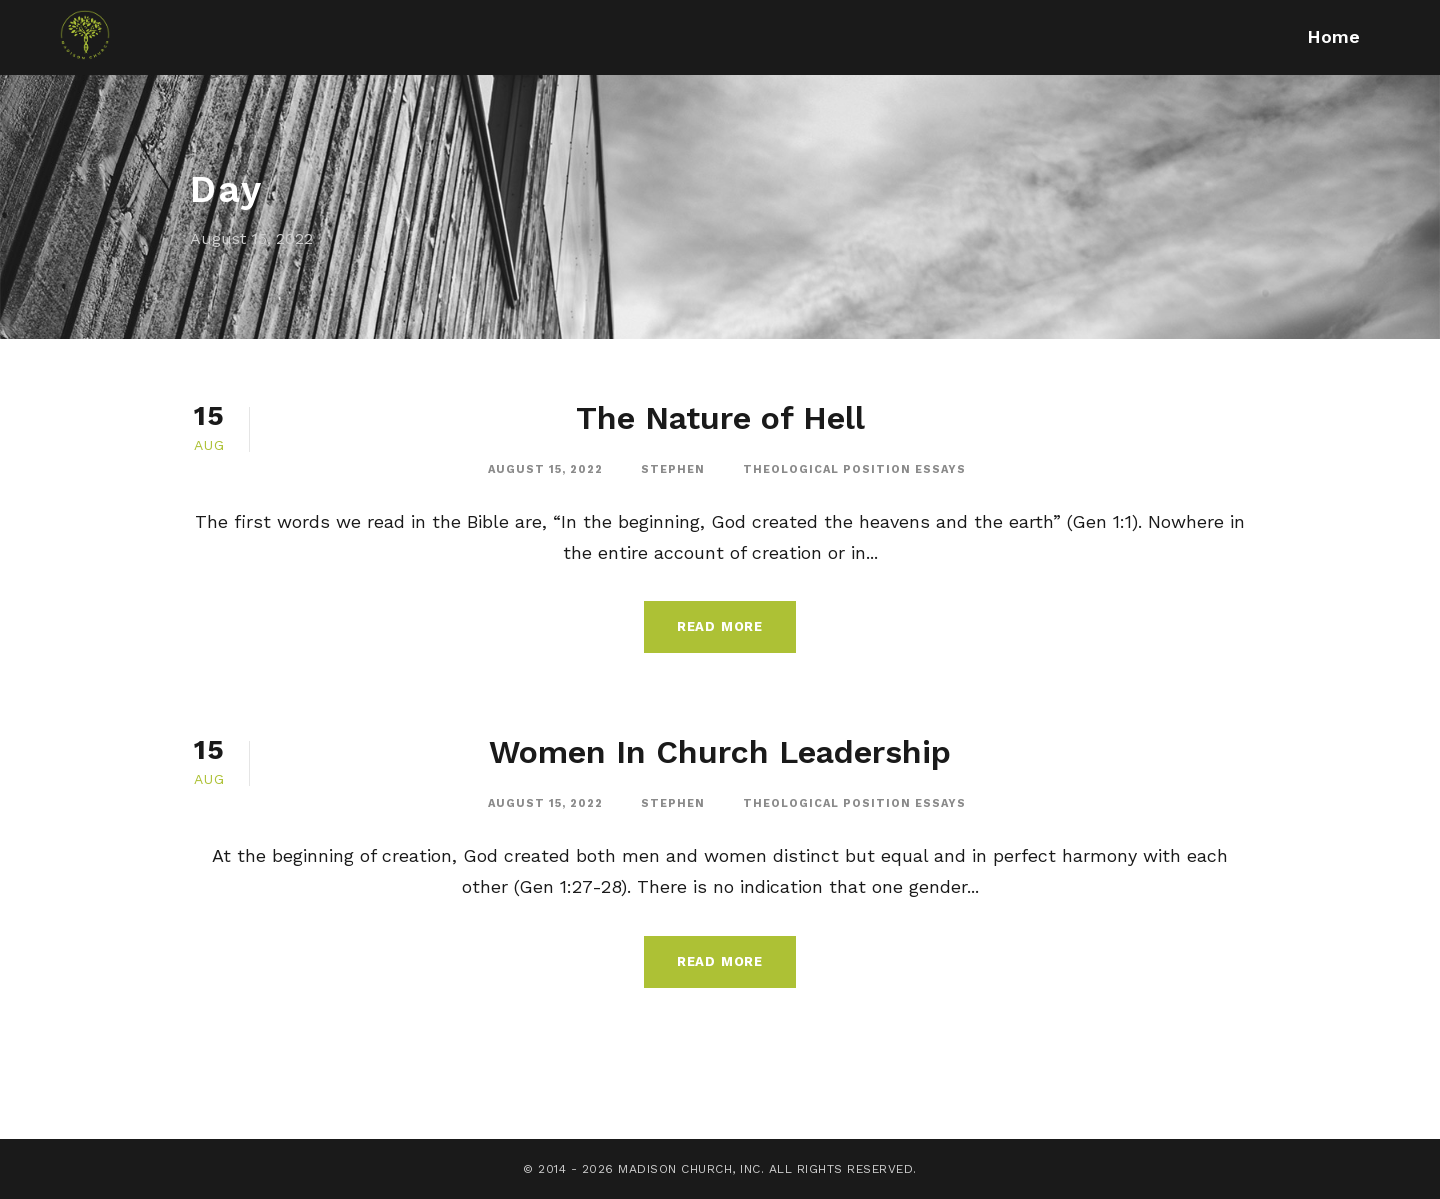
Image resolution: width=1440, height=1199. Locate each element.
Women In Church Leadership (720, 752)
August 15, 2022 (545, 469)
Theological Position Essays (854, 469)
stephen (673, 469)
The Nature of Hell (720, 418)
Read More (720, 626)
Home (1333, 36)
